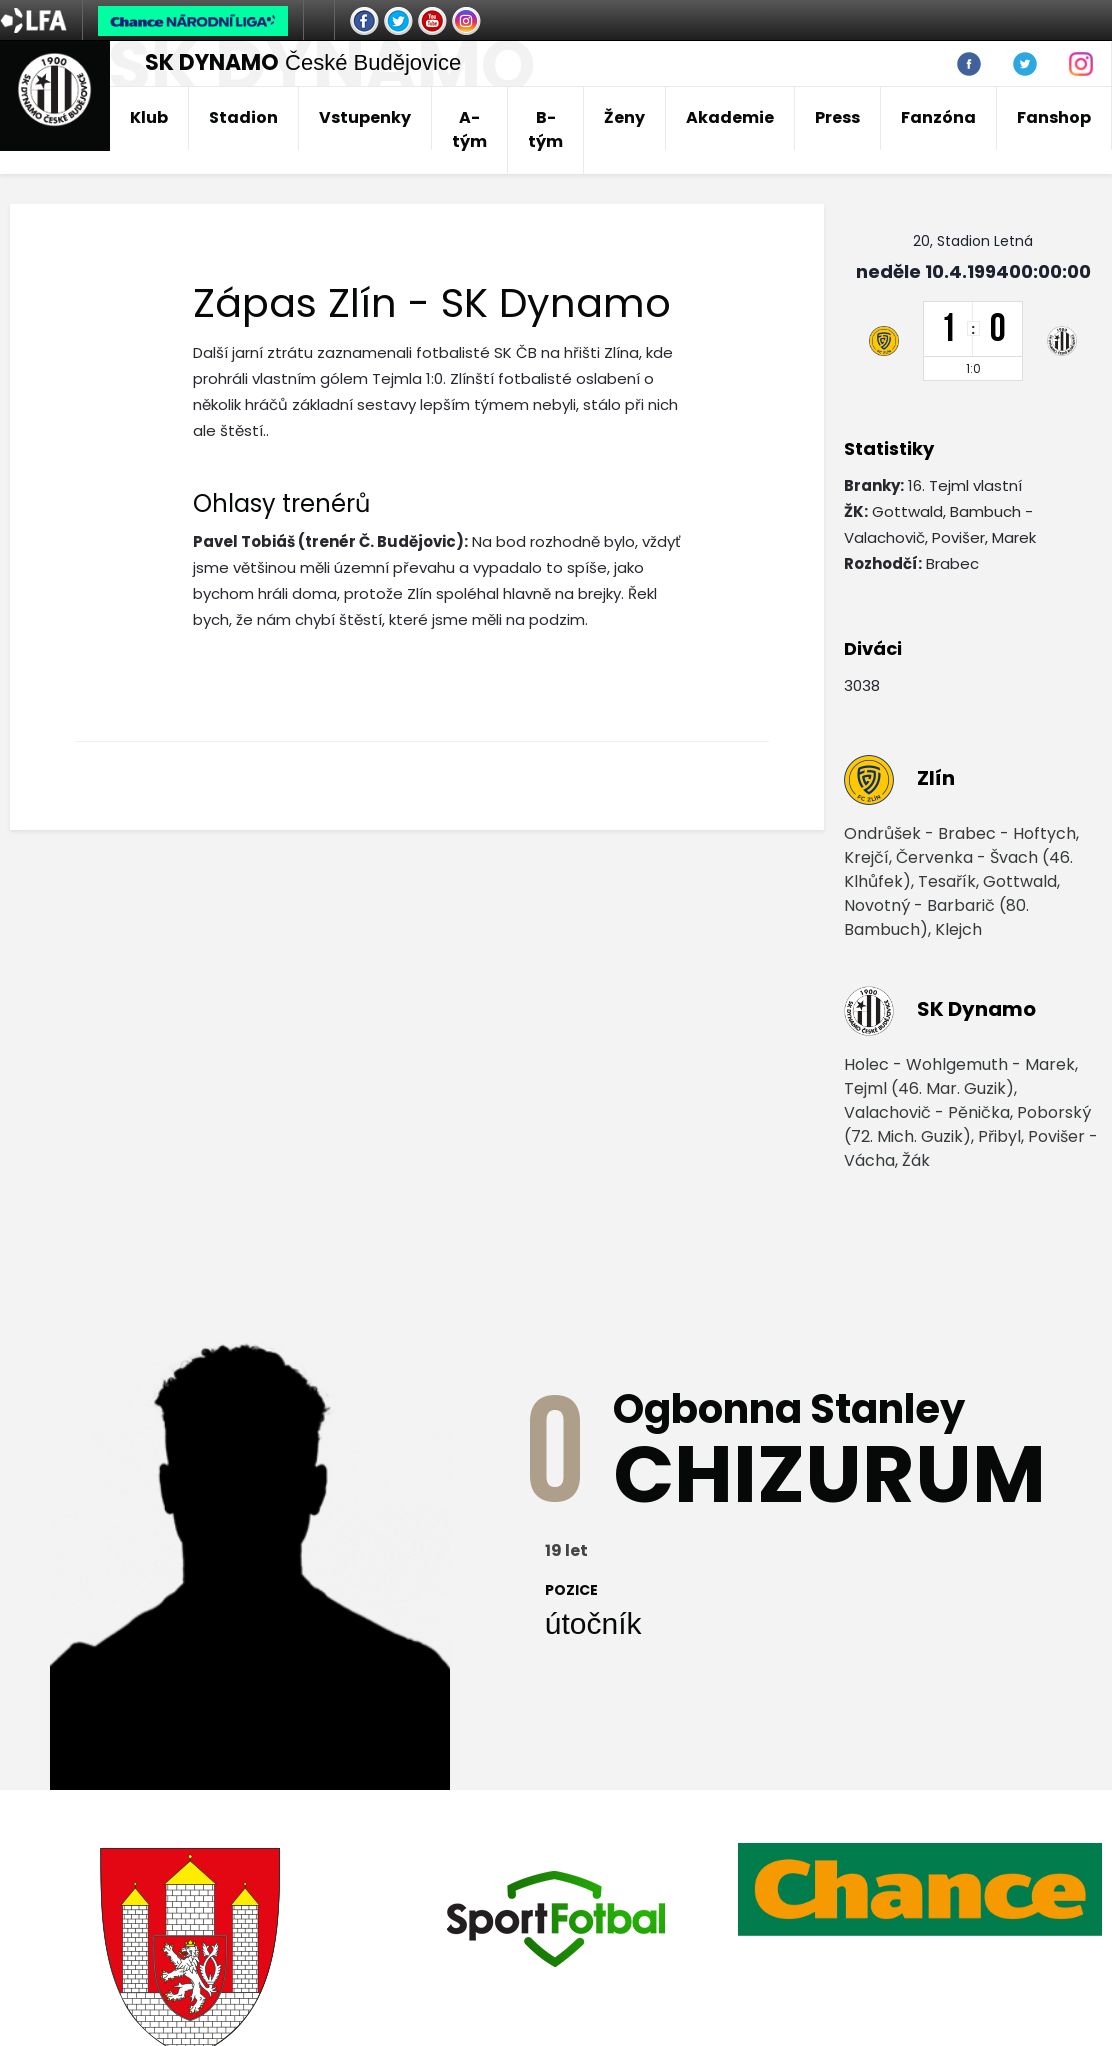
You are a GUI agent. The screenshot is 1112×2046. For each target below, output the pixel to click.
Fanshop (1054, 117)
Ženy (624, 117)
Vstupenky (365, 117)
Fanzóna (938, 117)
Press (837, 117)
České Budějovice (303, 62)
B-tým (545, 129)
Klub (149, 117)
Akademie (730, 117)
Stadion (243, 117)
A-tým (469, 129)
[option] (556, 1919)
